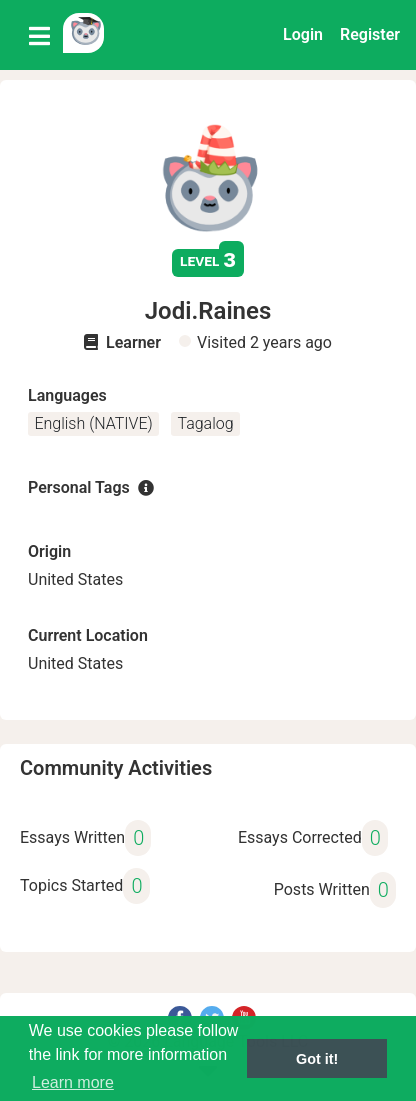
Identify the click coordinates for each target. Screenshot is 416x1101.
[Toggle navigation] (39, 35)
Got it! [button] (317, 1059)
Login (303, 34)
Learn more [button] (73, 1082)
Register (370, 34)
